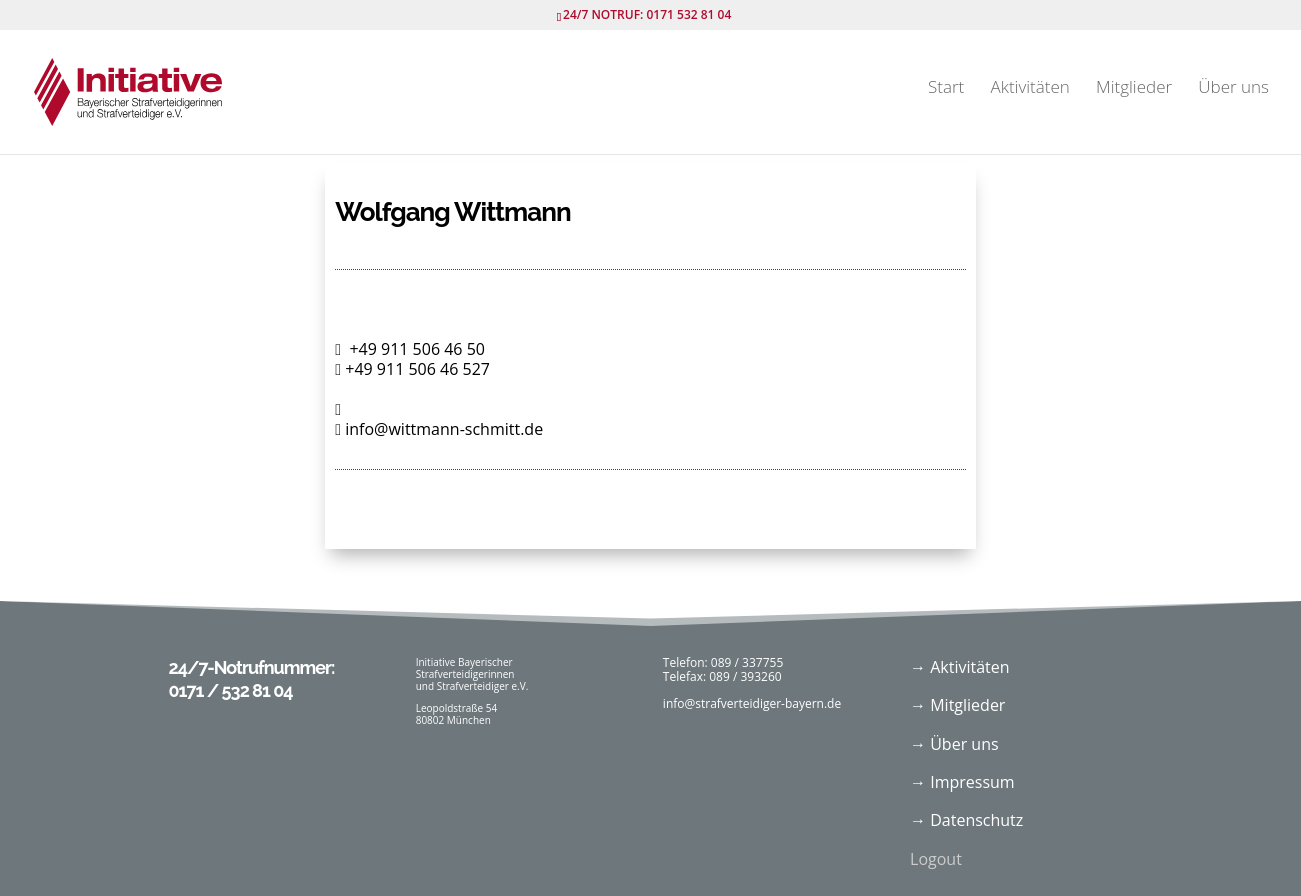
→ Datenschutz (966, 820)
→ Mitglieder (957, 705)
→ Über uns (954, 744)
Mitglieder (1134, 89)
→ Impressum (962, 782)
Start (946, 89)
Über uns (1233, 89)
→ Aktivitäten (960, 667)
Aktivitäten (1029, 89)
